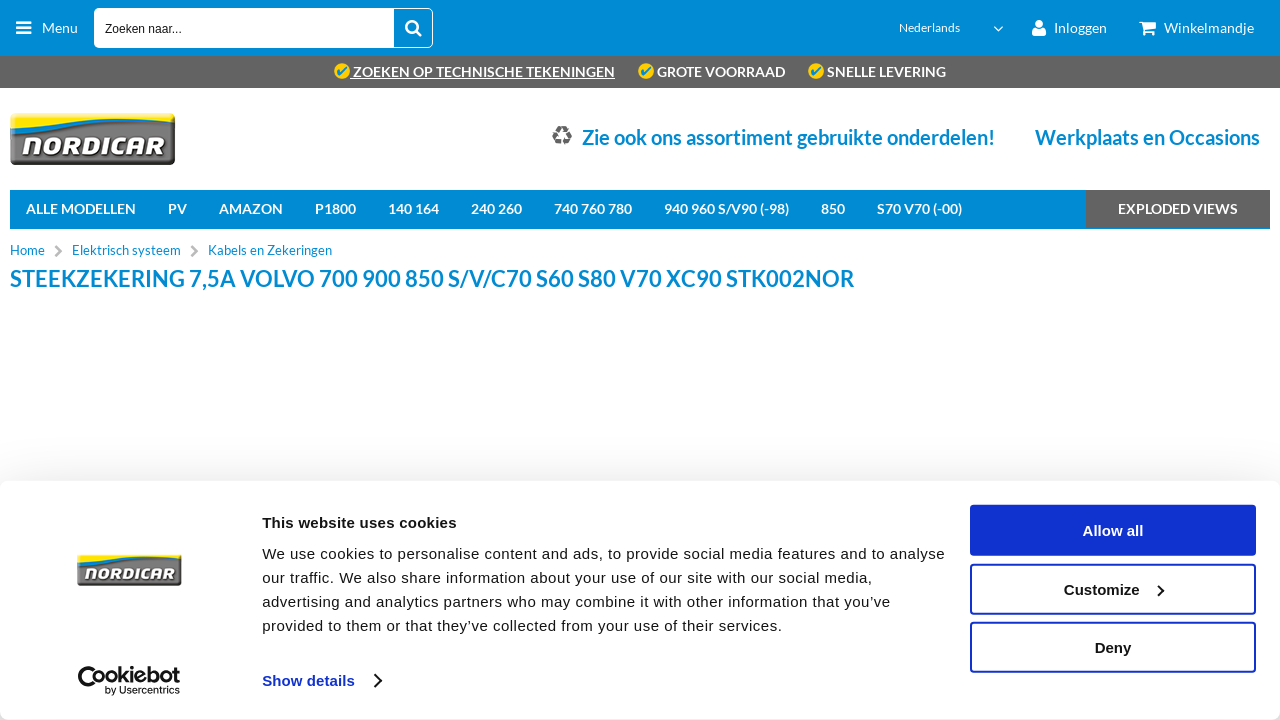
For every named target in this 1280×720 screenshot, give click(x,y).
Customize (1114, 588)
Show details (308, 680)
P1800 (335, 208)
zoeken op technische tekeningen (474, 71)
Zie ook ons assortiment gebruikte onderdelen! (788, 137)
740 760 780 (593, 208)
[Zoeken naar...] (413, 28)
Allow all (1113, 530)
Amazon (251, 208)
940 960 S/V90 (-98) (726, 208)
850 (833, 208)
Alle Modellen (81, 208)
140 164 (413, 208)
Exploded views (1178, 208)
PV (177, 208)
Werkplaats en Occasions (1147, 137)
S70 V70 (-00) (919, 208)
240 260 (496, 208)
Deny (1113, 647)
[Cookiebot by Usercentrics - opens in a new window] (129, 681)
